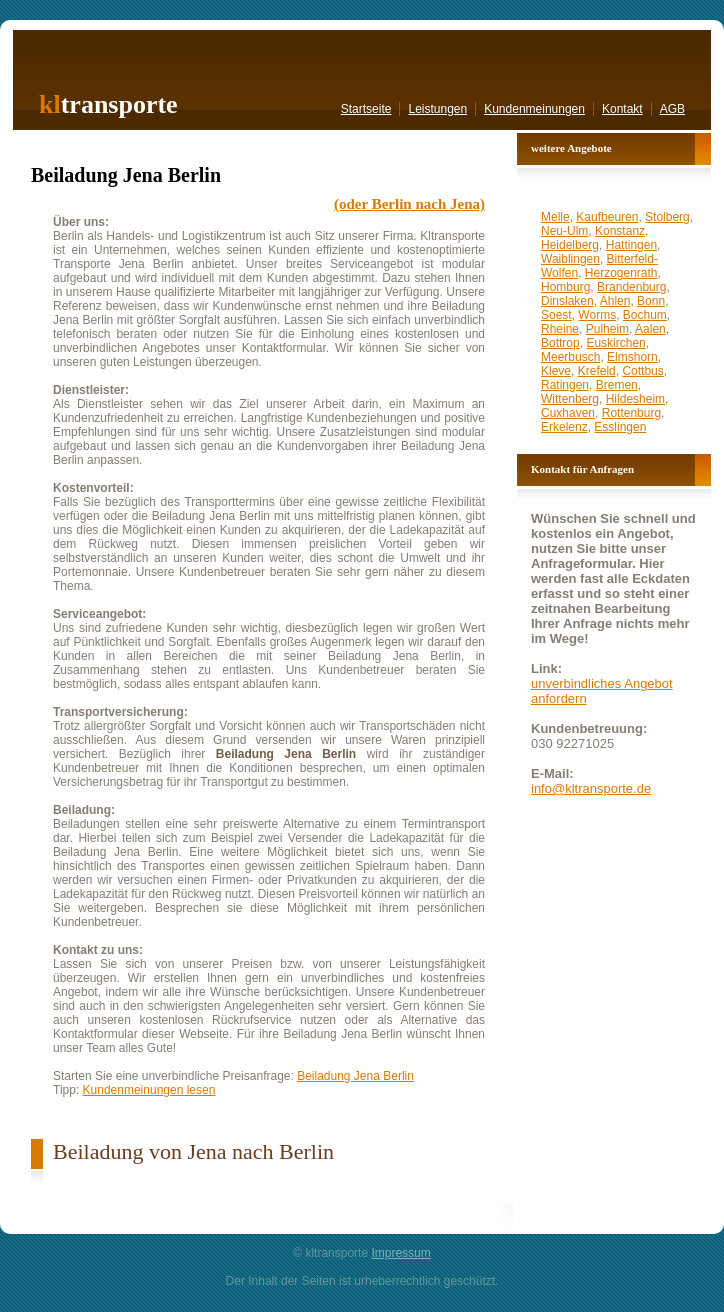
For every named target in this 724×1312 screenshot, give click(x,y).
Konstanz (620, 231)
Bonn (651, 301)
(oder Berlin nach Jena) (409, 204)
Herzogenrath (621, 273)
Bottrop (560, 343)
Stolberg (667, 217)
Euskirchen (615, 343)
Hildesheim (635, 399)
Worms (597, 315)
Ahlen (615, 301)
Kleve (556, 371)
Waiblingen (570, 259)
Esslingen (620, 427)
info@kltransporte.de (591, 788)
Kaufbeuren (607, 217)
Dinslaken (567, 301)
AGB (672, 109)
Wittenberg (570, 399)
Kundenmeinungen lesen (149, 1090)
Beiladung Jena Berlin (355, 1076)
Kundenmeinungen (534, 109)
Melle (555, 217)
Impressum (400, 1253)
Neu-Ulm (564, 231)
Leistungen (437, 109)
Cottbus (642, 371)
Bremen (617, 385)
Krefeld (597, 371)
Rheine (560, 329)
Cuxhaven (568, 413)
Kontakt (622, 109)
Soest (556, 315)
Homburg (565, 287)
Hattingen (631, 245)
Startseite (366, 109)
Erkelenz (564, 427)
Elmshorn (632, 357)
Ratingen (565, 385)
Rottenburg (631, 413)
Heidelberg (570, 245)
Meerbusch (570, 357)
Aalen (650, 329)
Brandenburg (631, 287)
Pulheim (607, 329)
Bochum (645, 315)
